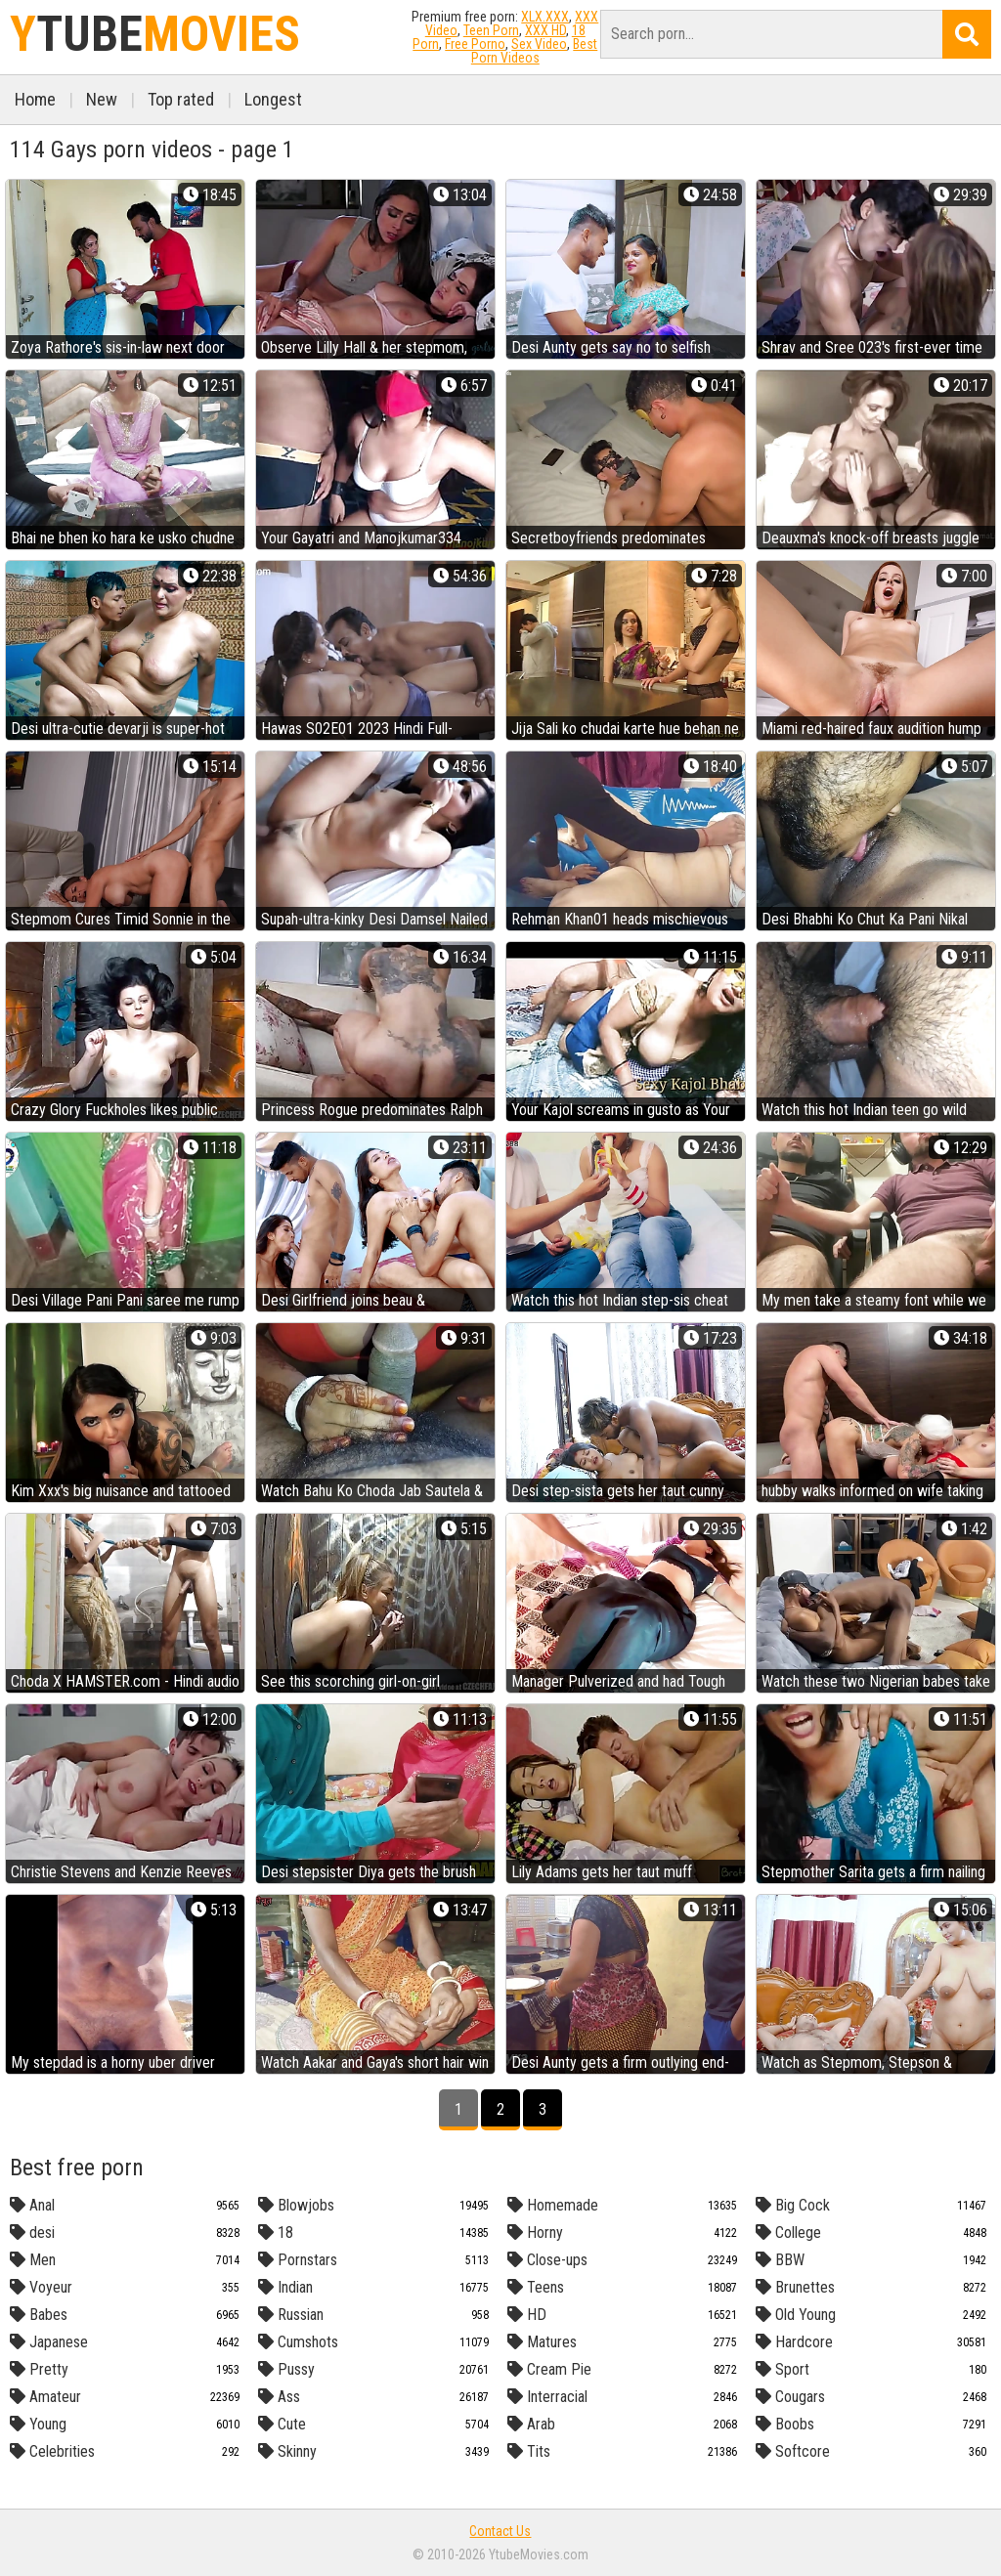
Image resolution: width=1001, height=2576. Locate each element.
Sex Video (539, 44)
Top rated (181, 99)
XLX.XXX (545, 16)
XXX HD (545, 30)
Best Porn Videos (534, 50)
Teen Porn (491, 30)
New (101, 99)
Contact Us (500, 2531)
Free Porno (475, 44)
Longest (273, 99)
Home (35, 99)
